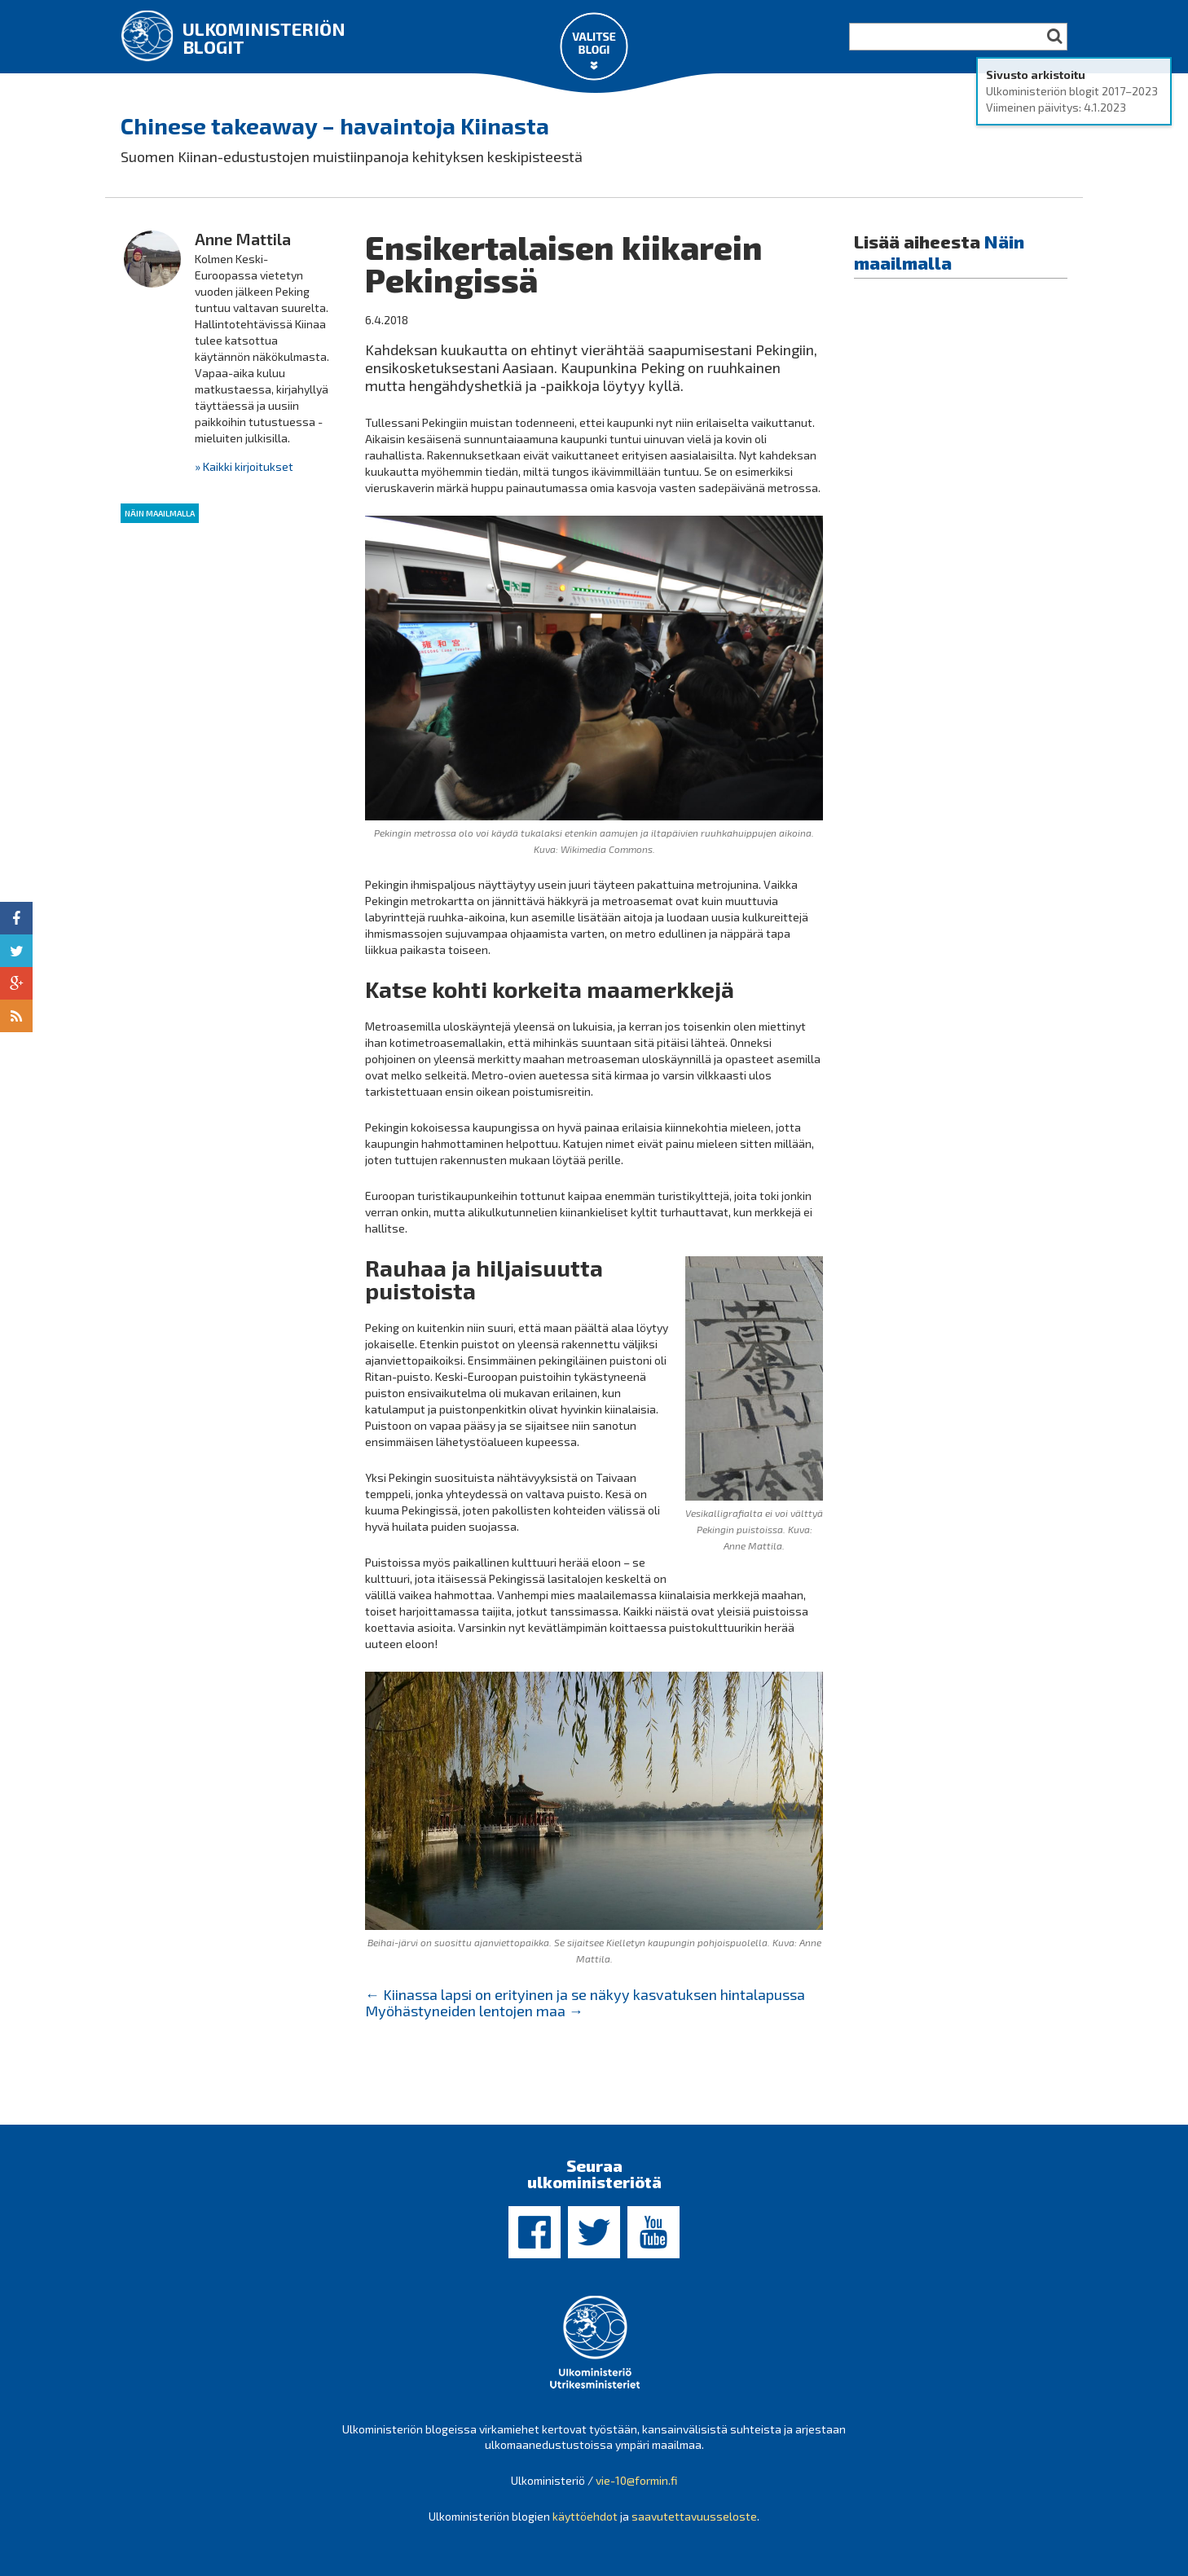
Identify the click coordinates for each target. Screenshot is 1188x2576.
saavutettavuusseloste (694, 2516)
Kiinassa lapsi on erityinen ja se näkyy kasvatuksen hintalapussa (585, 1994)
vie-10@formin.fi (636, 2480)
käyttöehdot (585, 2516)
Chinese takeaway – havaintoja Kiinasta (335, 125)
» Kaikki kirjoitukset (244, 466)
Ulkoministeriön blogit (264, 37)
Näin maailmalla (160, 513)
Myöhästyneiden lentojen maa (474, 2011)
